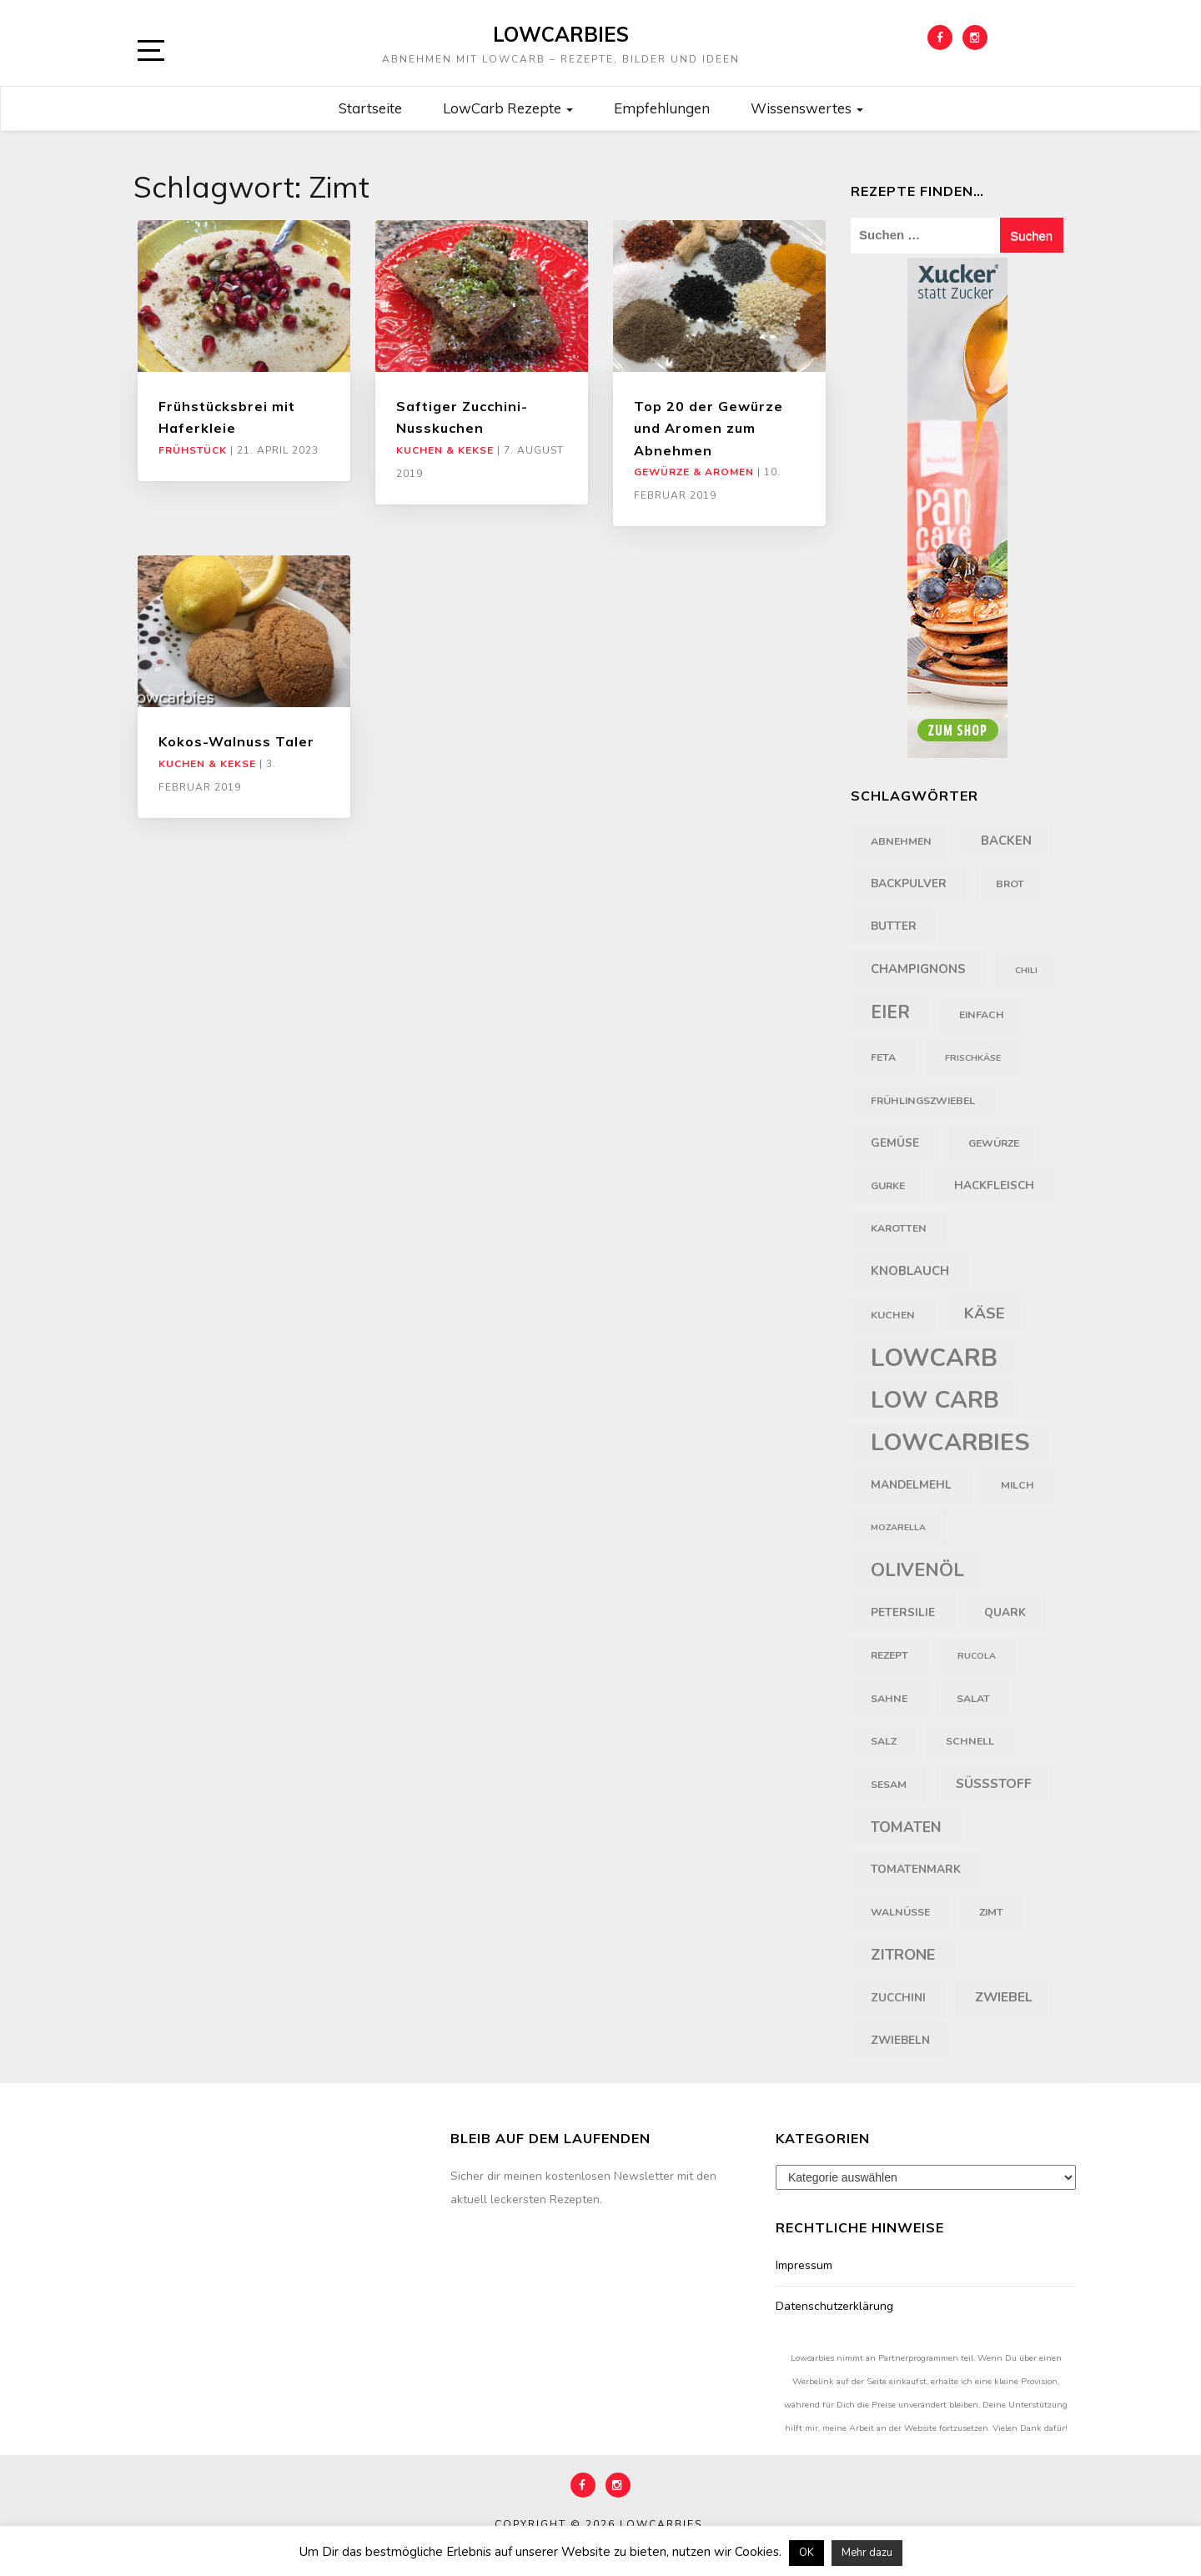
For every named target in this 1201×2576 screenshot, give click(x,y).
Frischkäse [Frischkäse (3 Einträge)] (973, 1058)
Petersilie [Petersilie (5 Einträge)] (903, 1612)
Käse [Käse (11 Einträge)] (984, 1313)
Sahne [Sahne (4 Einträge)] (889, 1698)
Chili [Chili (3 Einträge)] (1026, 970)
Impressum (804, 2265)
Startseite (370, 108)
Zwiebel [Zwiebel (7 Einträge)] (1004, 1997)
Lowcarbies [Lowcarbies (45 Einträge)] (950, 1442)
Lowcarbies (561, 34)
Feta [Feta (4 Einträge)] (883, 1057)
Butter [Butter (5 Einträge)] (894, 926)
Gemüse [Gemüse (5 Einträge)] (895, 1143)
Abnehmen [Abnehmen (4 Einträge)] (901, 841)
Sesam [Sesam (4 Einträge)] (889, 1784)
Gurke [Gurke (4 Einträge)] (888, 1186)
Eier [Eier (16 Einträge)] (890, 1013)
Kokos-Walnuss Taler (236, 741)
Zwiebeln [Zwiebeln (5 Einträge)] (900, 2040)
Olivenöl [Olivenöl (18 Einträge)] (917, 1570)
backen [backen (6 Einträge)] (1006, 840)
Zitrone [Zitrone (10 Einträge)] (903, 1955)
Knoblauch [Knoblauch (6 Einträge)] (910, 1271)
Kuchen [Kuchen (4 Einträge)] (893, 1315)
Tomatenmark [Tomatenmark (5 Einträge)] (916, 1869)
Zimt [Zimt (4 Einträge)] (991, 1912)
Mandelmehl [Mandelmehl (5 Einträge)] (911, 1485)
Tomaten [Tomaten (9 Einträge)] (906, 1827)
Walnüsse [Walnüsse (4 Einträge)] (900, 1912)
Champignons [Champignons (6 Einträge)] (918, 969)
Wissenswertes (807, 108)
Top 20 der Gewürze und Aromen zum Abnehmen (708, 428)
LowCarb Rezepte (508, 108)
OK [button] (806, 2552)
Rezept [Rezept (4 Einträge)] (889, 1655)
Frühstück (192, 450)
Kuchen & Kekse (445, 450)
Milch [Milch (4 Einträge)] (1017, 1485)
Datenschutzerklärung (834, 2306)
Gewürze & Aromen (694, 472)
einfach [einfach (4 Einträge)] (981, 1015)
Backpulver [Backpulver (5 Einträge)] (909, 883)
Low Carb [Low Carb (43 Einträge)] (935, 1400)
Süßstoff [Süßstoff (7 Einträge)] (994, 1784)
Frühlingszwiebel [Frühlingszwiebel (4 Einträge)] (923, 1100)
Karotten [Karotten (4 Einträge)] (899, 1228)
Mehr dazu (867, 2552)
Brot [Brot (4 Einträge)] (1010, 884)
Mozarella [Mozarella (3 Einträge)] (898, 1527)
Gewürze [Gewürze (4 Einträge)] (993, 1143)
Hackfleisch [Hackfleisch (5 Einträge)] (994, 1185)
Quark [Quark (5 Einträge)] (1005, 1612)
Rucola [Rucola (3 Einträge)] (976, 1656)
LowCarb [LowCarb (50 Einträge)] (934, 1357)
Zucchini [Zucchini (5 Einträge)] (898, 1998)
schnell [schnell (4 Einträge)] (970, 1741)
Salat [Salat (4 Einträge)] (973, 1698)
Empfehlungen (662, 108)
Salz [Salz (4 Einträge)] (884, 1741)
